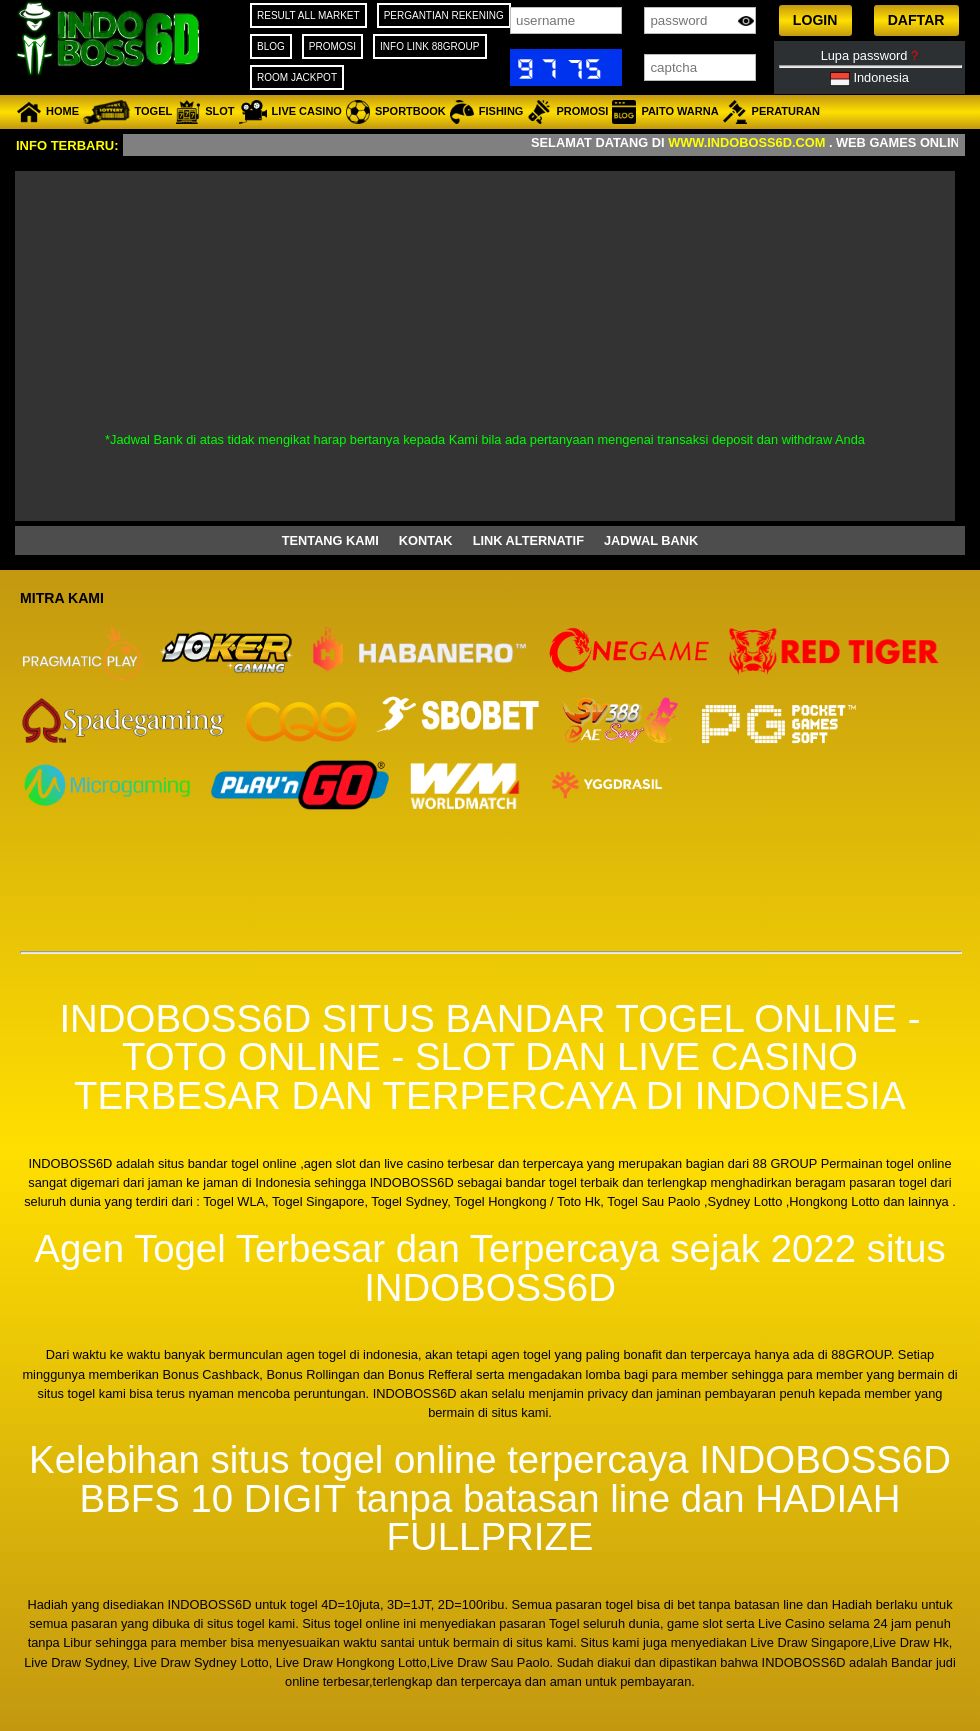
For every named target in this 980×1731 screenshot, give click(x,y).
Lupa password (869, 55)
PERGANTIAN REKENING (444, 15)
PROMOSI (332, 46)
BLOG (271, 46)
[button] (815, 20)
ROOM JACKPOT (297, 77)
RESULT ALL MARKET (308, 15)
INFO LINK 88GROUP (429, 46)
